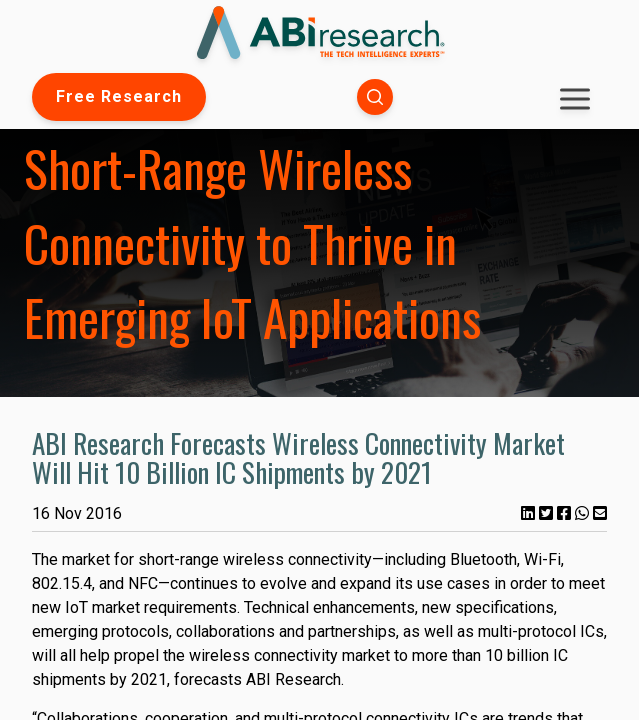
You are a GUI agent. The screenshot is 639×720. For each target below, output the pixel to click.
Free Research (119, 96)
